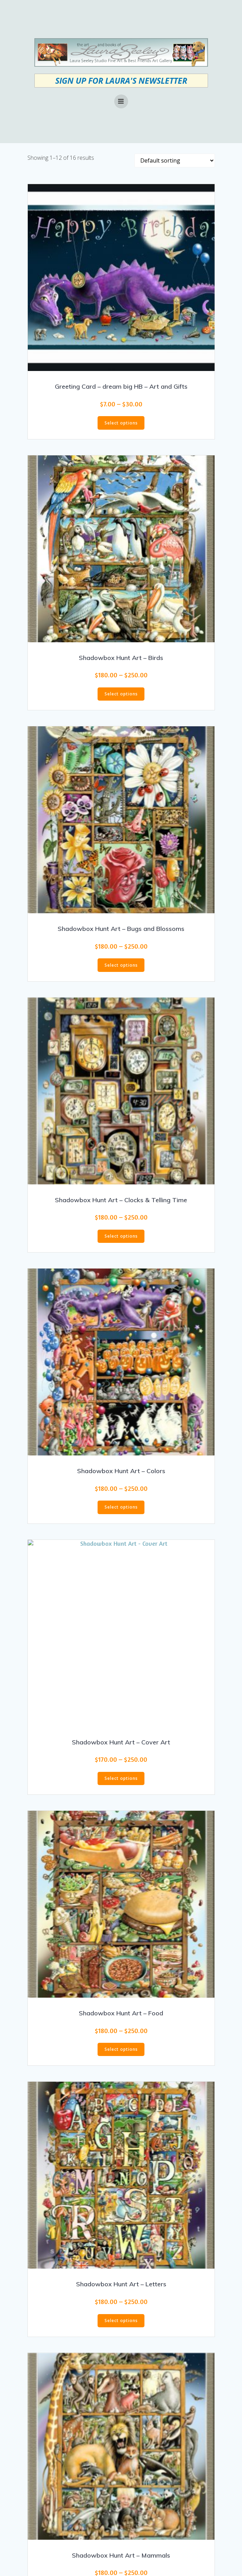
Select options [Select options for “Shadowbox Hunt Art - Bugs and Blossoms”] (121, 965)
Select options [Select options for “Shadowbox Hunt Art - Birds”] (121, 694)
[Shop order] (174, 160)
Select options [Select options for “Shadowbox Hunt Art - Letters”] (121, 2320)
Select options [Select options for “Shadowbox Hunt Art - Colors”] (121, 1507)
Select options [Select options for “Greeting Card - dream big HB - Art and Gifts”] (121, 423)
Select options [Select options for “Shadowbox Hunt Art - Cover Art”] (121, 1778)
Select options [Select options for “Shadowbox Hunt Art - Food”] (121, 2049)
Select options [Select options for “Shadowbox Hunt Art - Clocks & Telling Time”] (121, 1236)
